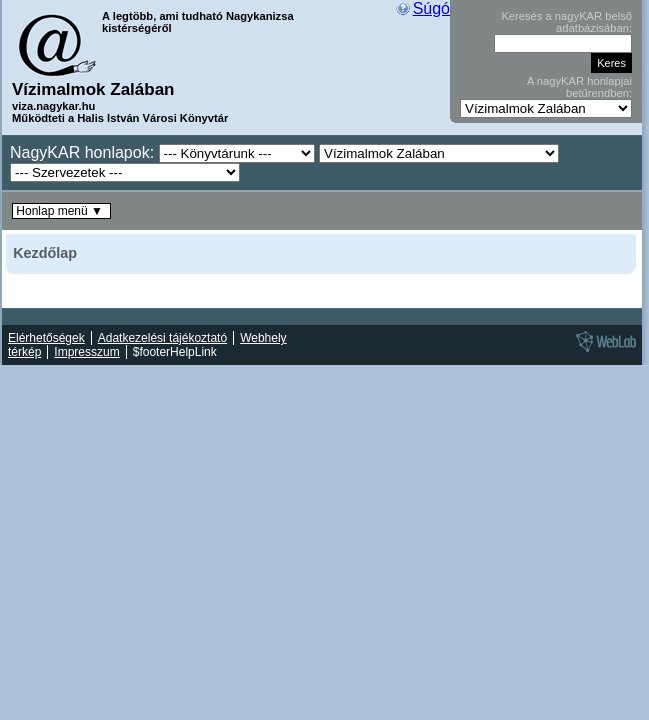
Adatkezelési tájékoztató (162, 338)
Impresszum (86, 352)
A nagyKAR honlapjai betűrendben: (579, 87)
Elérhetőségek (46, 338)
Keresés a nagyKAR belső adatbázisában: (566, 22)
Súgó (431, 8)
